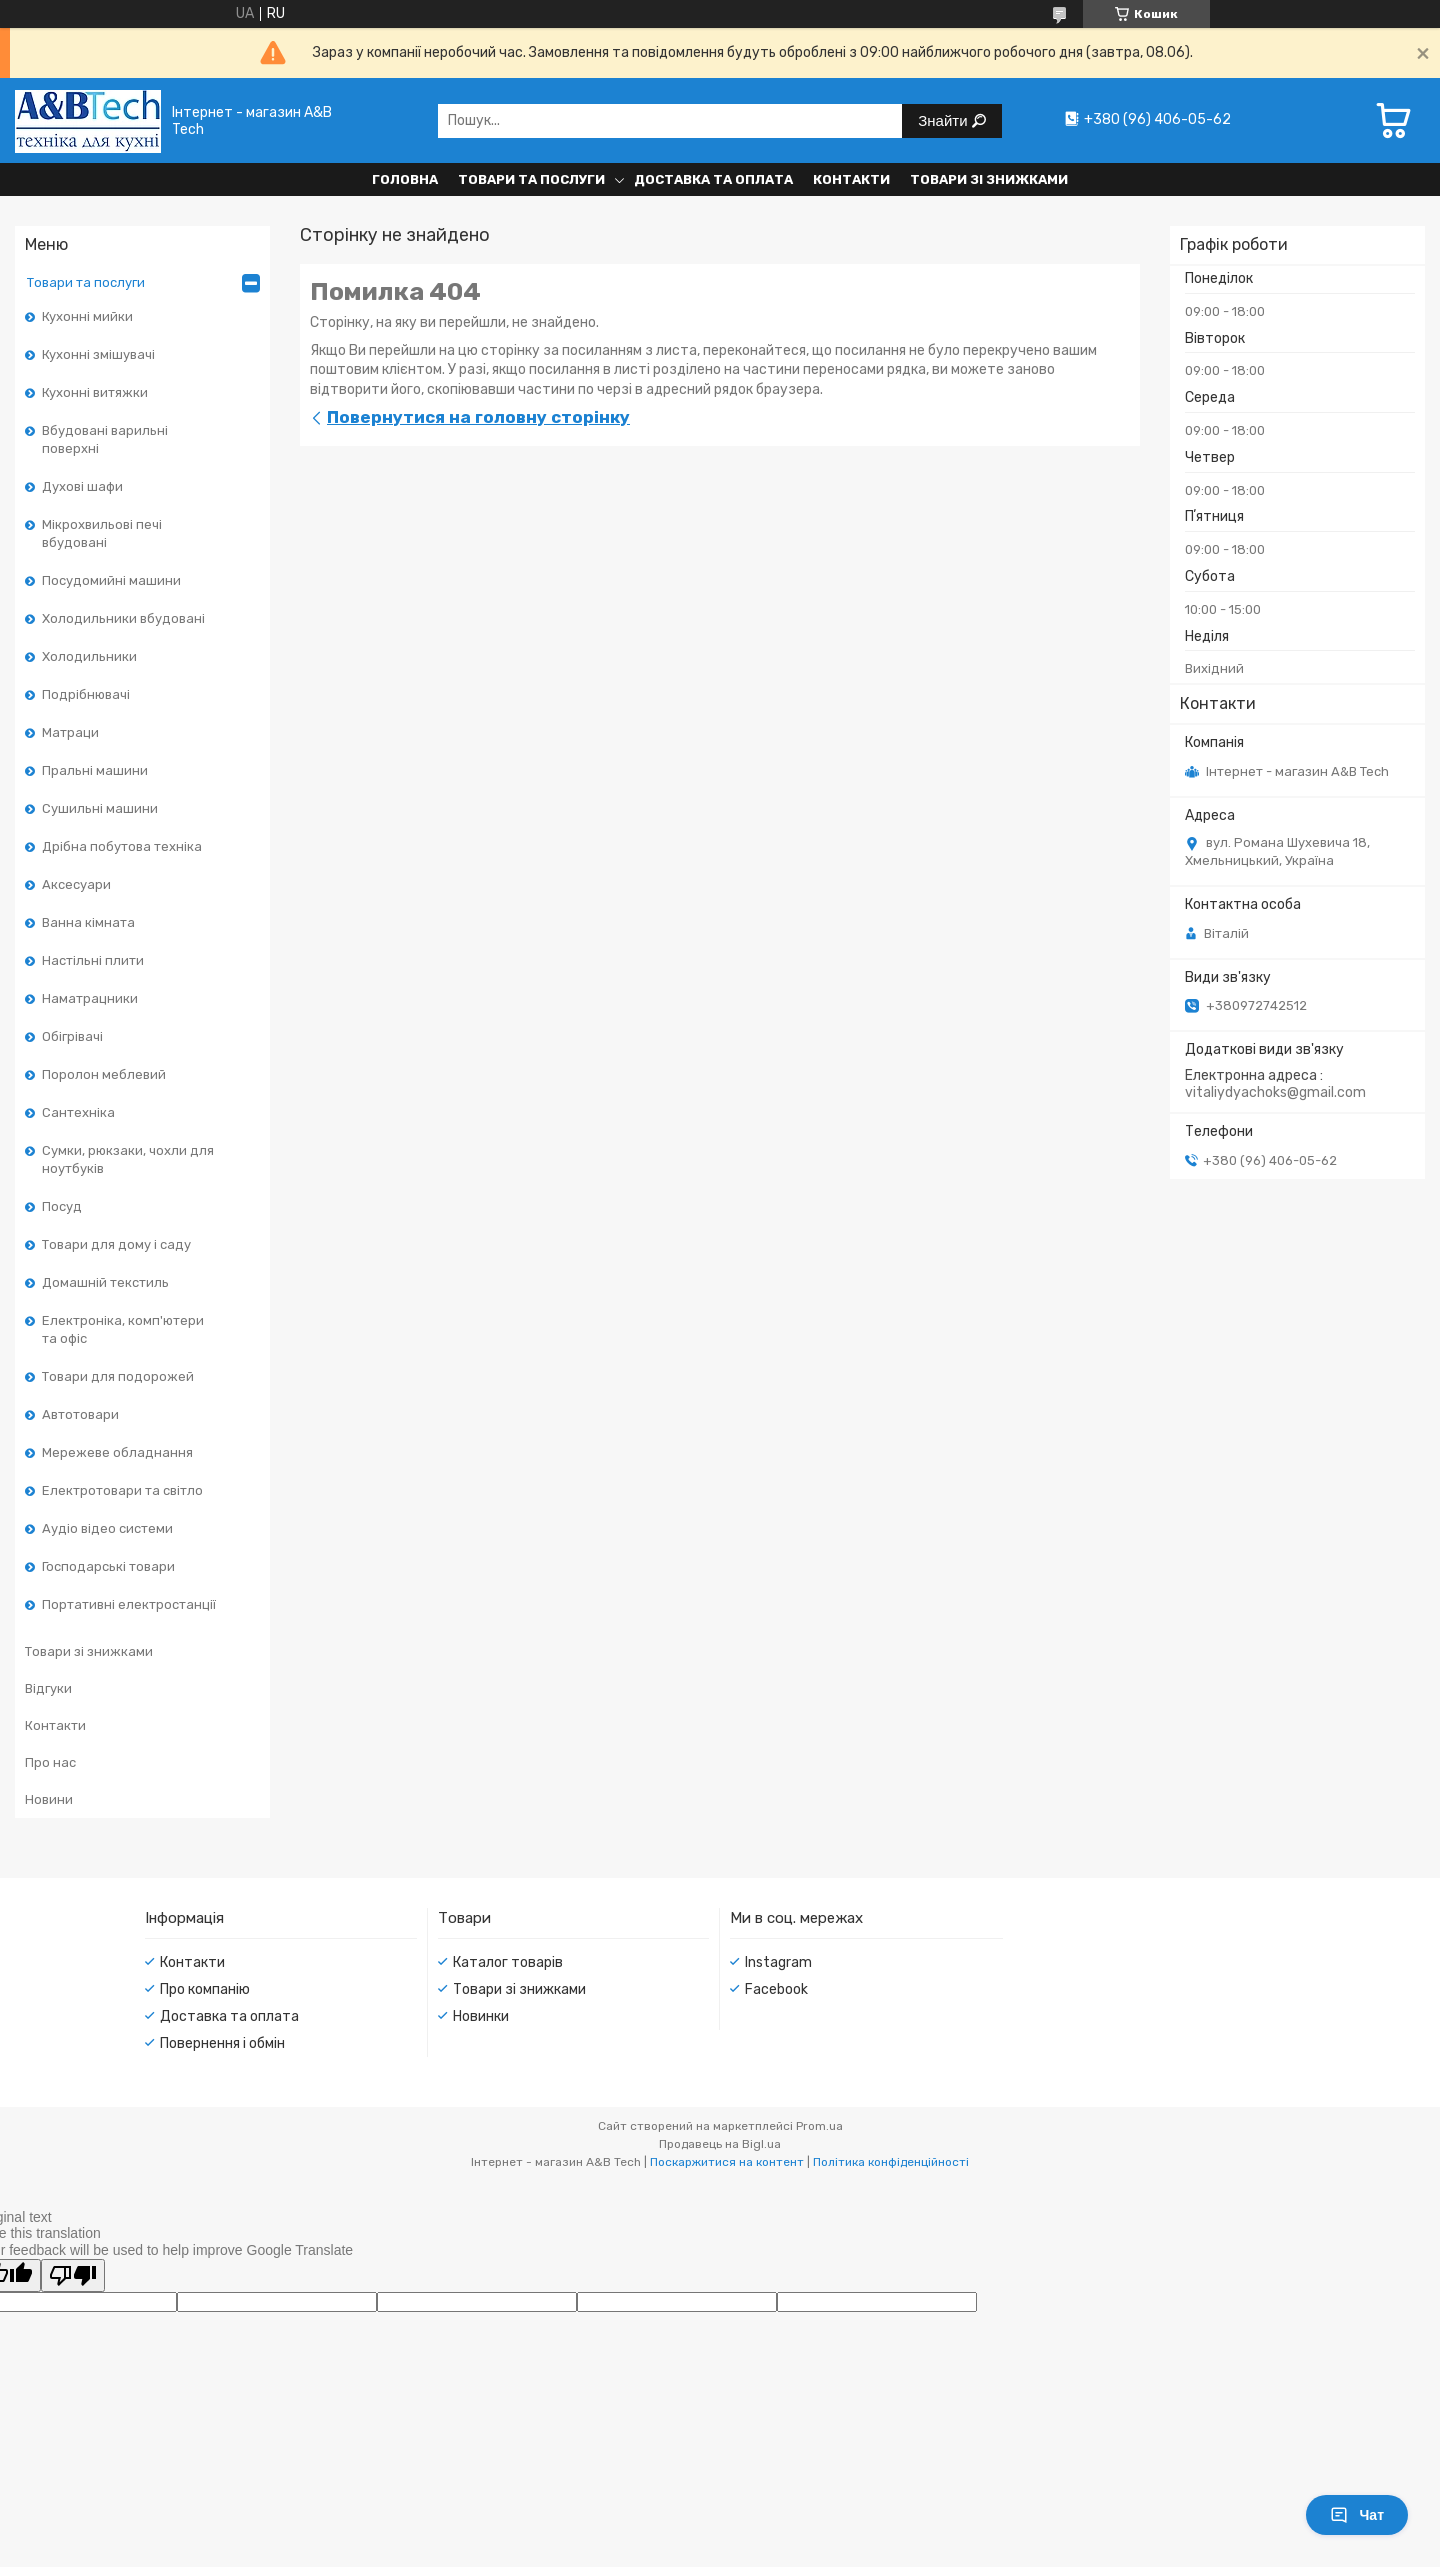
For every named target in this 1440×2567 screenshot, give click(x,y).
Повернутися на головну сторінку (478, 417)
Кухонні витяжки (95, 392)
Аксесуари (76, 884)
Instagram (778, 1962)
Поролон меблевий (104, 1074)
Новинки (481, 2016)
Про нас (50, 1762)
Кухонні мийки (87, 316)
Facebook (776, 1989)
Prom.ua (819, 2126)
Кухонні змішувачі (98, 354)
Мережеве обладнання (117, 1452)
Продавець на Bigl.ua (720, 2144)
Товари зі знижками (989, 179)
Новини (49, 1799)
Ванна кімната (88, 922)
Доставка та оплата (713, 179)
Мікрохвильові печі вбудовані (102, 533)
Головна (405, 179)
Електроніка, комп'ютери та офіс (123, 1329)
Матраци (70, 732)
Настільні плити (93, 960)
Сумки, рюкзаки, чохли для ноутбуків (128, 1159)
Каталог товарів (508, 1962)
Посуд (62, 1206)
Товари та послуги (531, 179)
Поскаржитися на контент (727, 2162)
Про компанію (205, 1989)
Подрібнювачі (86, 694)
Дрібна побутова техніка (122, 846)
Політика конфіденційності (891, 2162)
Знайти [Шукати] (944, 120)
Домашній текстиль (105, 1282)
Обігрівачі (72, 1036)
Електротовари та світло (122, 1490)
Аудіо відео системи (107, 1528)
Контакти (851, 179)
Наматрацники (90, 998)
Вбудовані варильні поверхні (105, 439)
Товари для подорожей (118, 1376)
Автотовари (80, 1414)
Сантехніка (78, 1112)
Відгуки (48, 1688)
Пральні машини (95, 770)
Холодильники (89, 656)
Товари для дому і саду (116, 1244)
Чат (1357, 2515)
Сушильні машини (100, 808)
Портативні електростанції (129, 1604)
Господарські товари (108, 1566)
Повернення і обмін (222, 2043)
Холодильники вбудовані (123, 618)
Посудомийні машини (111, 580)
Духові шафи (82, 486)
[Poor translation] (73, 2275)
